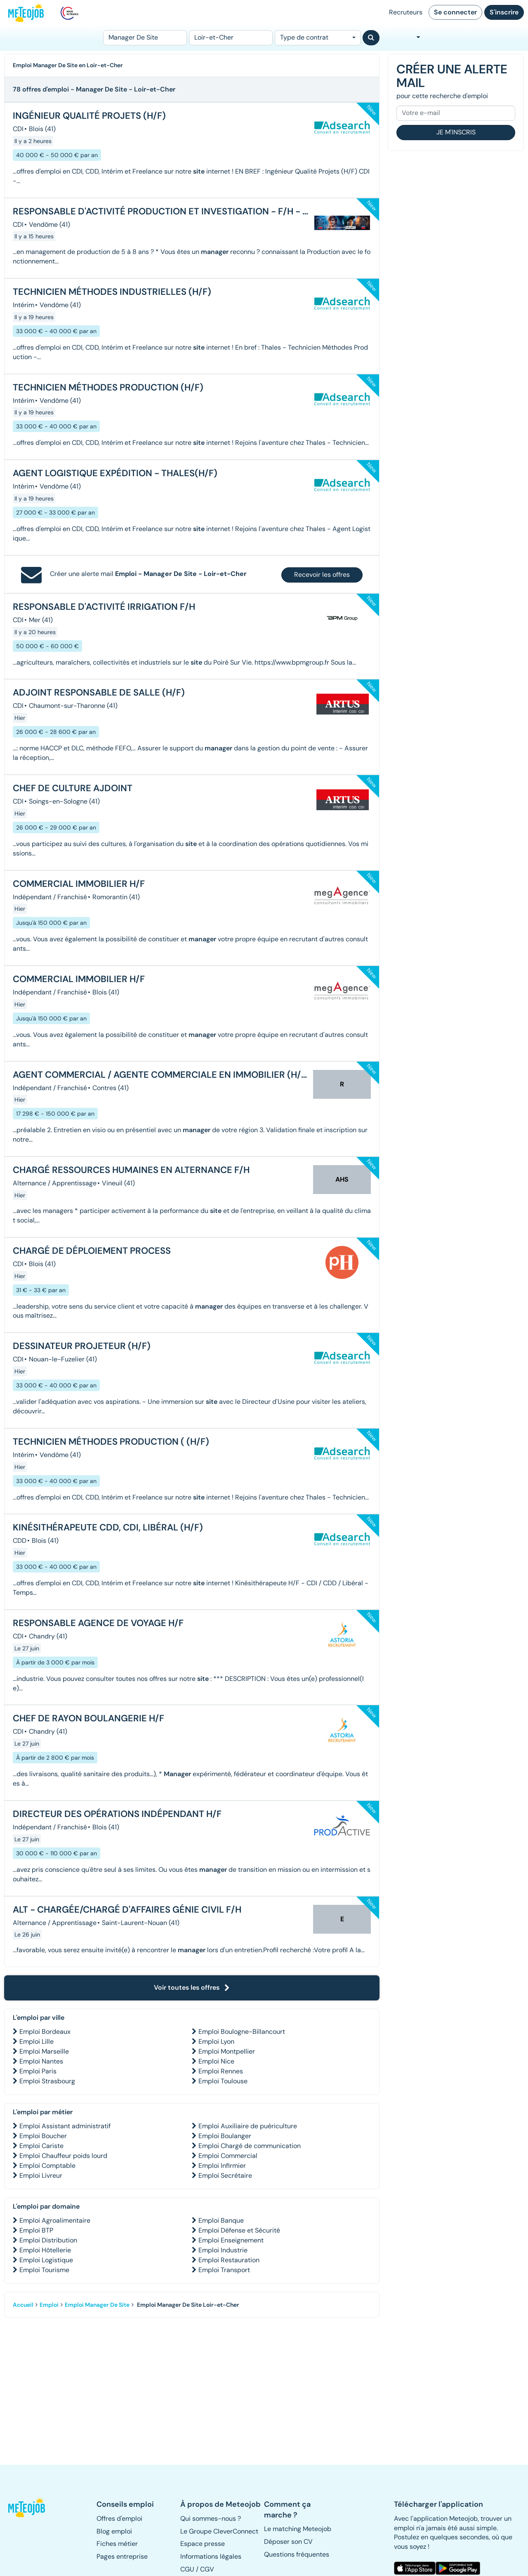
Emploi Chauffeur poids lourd (63, 2155)
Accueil (23, 2304)
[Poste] (145, 37)
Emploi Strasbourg (47, 2081)
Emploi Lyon (216, 2041)
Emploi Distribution (48, 2240)
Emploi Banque (221, 2220)
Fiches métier (117, 2543)
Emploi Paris (38, 2071)
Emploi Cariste (41, 2145)
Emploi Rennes (220, 2071)
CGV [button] (207, 2569)
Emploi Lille (36, 2041)
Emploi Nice (216, 2061)
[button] (27, 2507)
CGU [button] (187, 2569)
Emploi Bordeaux (45, 2031)
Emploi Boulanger (224, 2136)
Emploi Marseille (44, 2051)
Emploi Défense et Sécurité (239, 2230)
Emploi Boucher (43, 2136)
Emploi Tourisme (44, 2270)
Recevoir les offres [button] (322, 574)
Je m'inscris (456, 132)
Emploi (49, 2304)
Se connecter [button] (455, 12)
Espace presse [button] (202, 2543)
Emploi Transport (224, 2270)
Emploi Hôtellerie (45, 2250)
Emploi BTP (36, 2230)
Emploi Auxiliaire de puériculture (247, 2126)
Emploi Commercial (227, 2155)
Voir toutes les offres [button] (192, 1987)
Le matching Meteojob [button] (297, 2528)
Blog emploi (114, 2531)
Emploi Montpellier (226, 2051)
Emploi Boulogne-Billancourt (241, 2031)
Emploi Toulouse (223, 2081)
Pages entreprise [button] (122, 2556)
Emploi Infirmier (222, 2165)
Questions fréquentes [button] (296, 2554)
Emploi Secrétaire (225, 2175)
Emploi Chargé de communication (249, 2145)
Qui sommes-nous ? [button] (210, 2518)
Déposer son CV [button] (288, 2541)
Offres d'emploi (119, 2518)
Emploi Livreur (40, 2175)
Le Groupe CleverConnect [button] (219, 2531)
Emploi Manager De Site (97, 2304)
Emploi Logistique (46, 2260)
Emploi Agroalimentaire (54, 2220)
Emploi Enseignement (231, 2240)
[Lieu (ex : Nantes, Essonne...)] (231, 37)
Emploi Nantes (41, 2061)
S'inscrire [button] (504, 12)
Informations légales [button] (210, 2556)
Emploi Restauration (228, 2260)
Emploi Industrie (223, 2250)
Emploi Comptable (47, 2165)
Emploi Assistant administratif (65, 2126)
